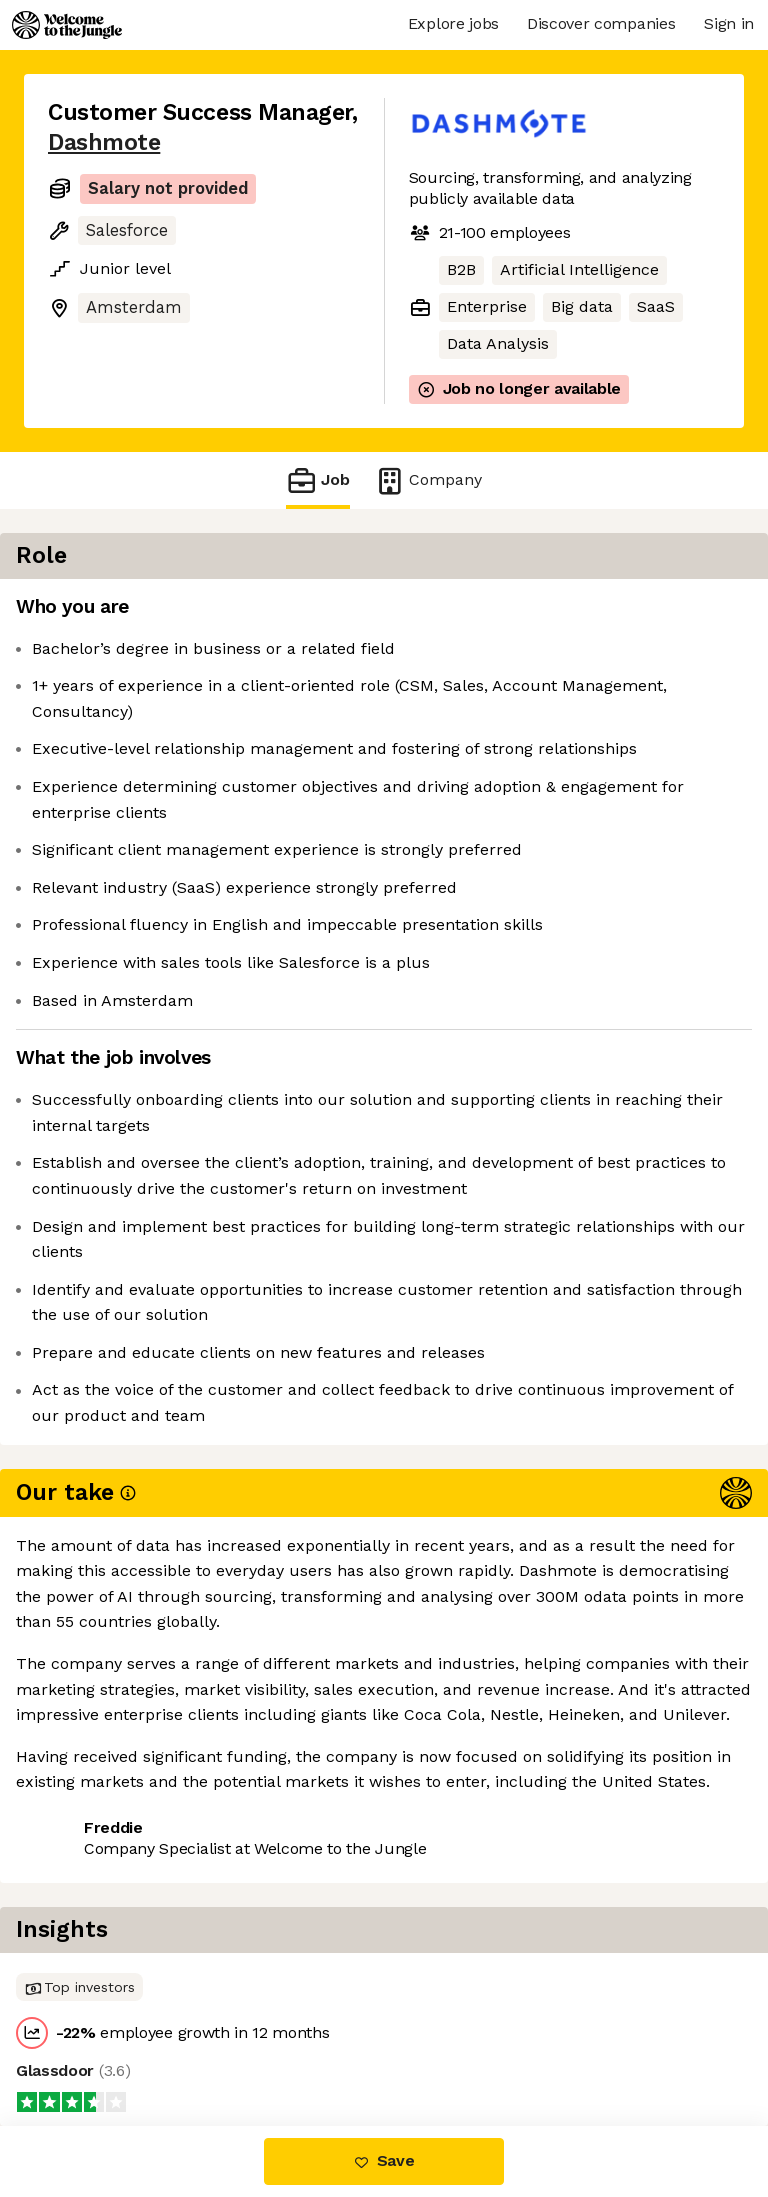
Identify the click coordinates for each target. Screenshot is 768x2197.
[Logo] (67, 25)
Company (428, 480)
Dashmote (104, 142)
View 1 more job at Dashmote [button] (160, 1966)
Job (318, 480)
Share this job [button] (103, 1929)
